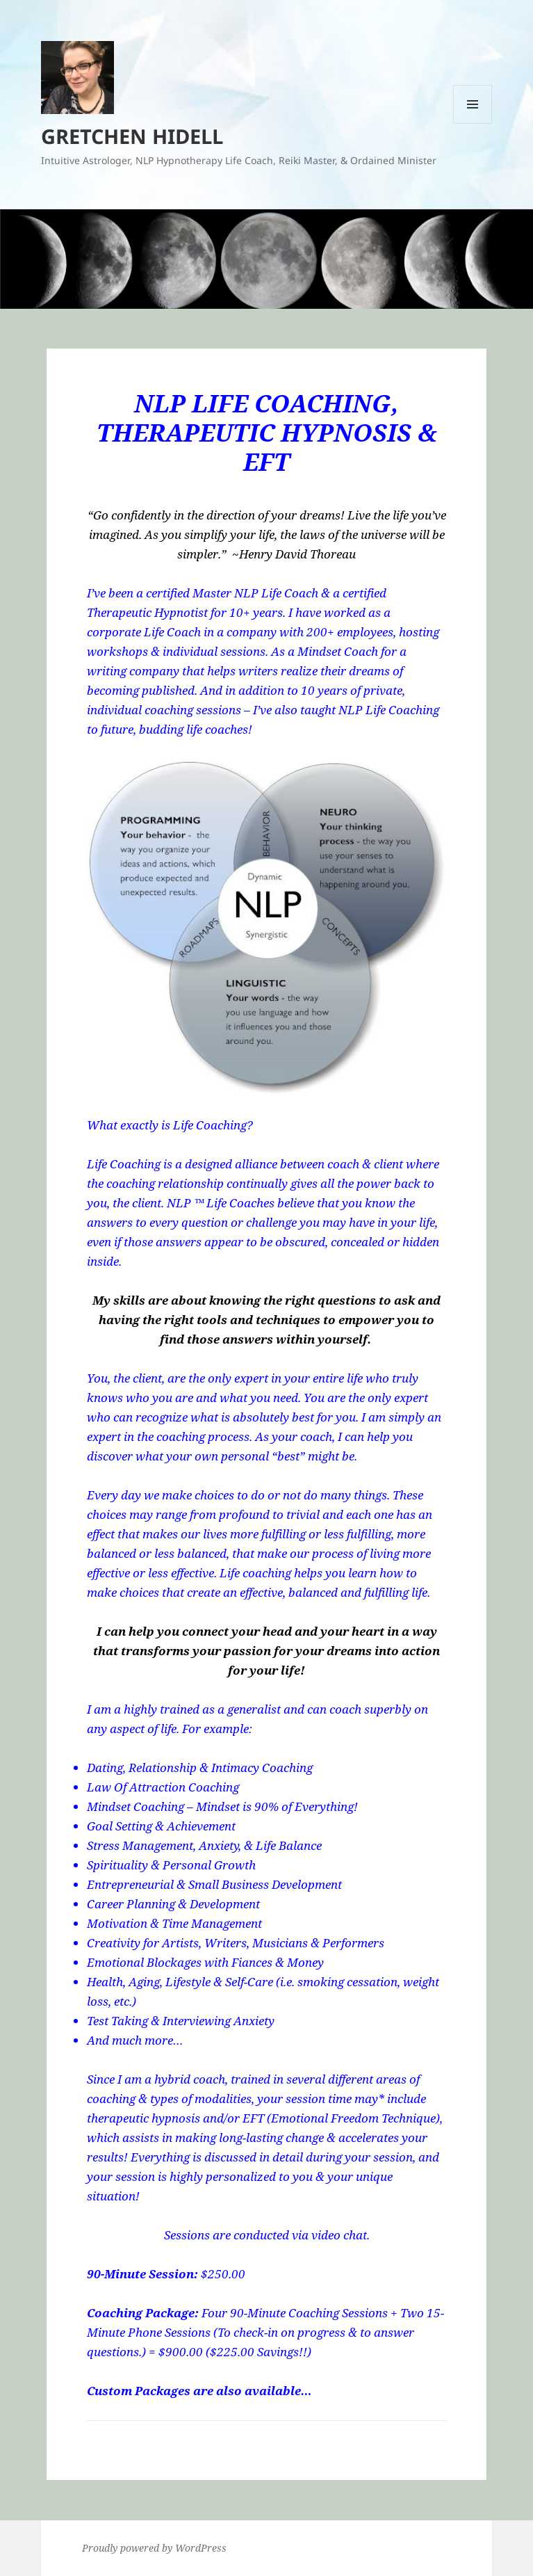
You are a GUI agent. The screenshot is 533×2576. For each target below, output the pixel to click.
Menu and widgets (473, 123)
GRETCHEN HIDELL (132, 136)
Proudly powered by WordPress (154, 2547)
